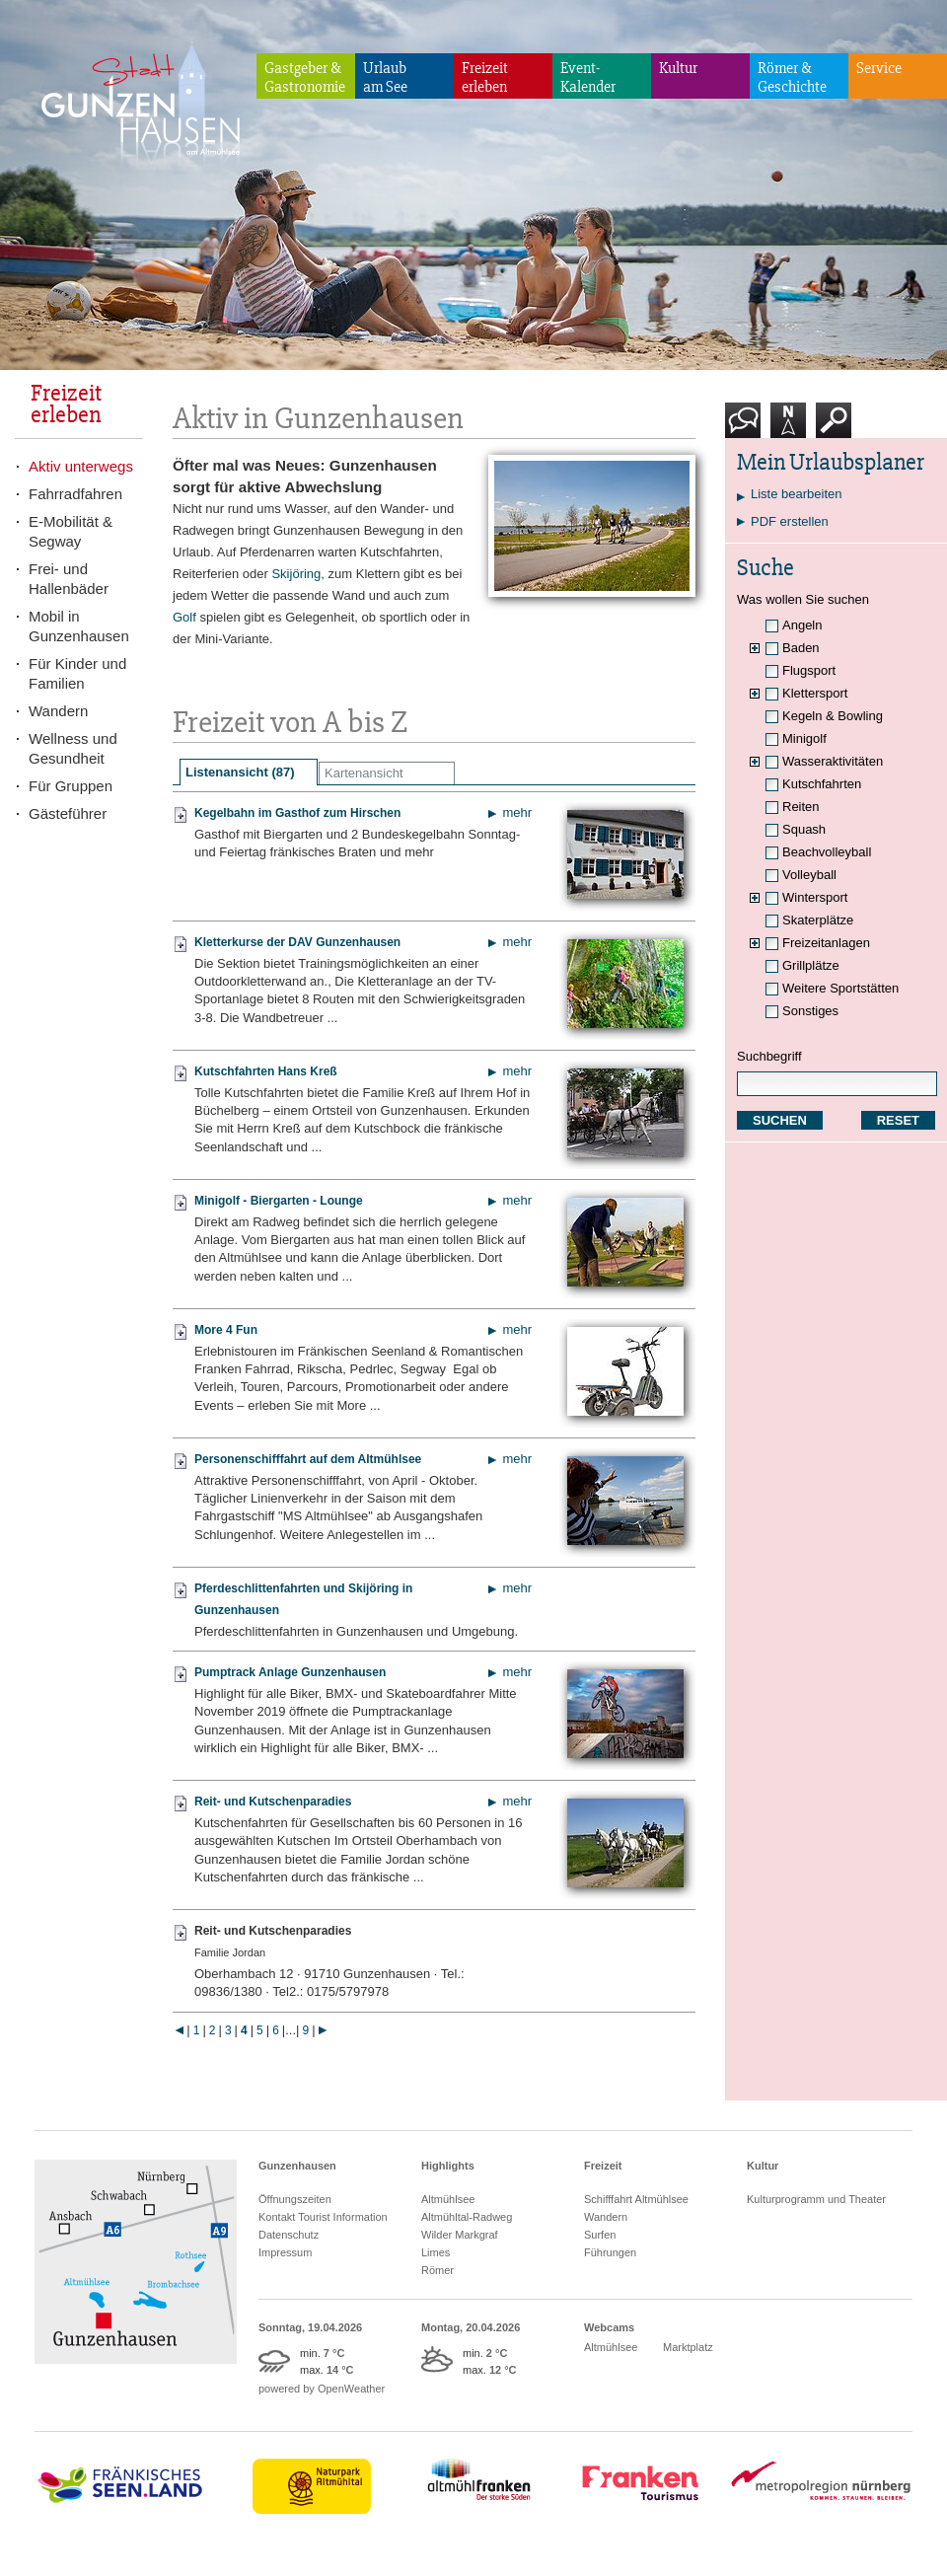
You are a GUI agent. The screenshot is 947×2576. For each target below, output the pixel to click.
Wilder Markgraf (459, 2235)
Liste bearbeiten (796, 493)
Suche (834, 428)
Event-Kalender (588, 77)
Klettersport (814, 693)
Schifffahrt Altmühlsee (636, 2199)
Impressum (285, 2252)
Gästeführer (68, 813)
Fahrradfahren (75, 493)
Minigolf (804, 738)
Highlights (447, 2165)
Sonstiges (810, 1010)
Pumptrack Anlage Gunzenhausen (290, 1672)
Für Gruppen (70, 785)
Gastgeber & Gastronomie (304, 77)
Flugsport (809, 670)
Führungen (610, 2252)
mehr (517, 812)
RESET (898, 1120)
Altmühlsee (447, 2199)
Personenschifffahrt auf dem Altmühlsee (307, 1459)
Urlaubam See (385, 77)
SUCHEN (780, 1120)
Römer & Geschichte (792, 77)
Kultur (678, 68)
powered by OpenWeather (321, 2388)
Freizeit (603, 2165)
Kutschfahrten (821, 783)
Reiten (801, 806)
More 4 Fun (225, 1330)
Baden (801, 647)
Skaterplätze (817, 920)
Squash (804, 829)
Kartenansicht (364, 773)
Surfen (600, 2235)
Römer (437, 2270)
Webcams (609, 2327)
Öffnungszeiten (294, 2199)
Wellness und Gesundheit (73, 748)
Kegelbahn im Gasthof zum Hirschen (297, 813)
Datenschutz (288, 2235)
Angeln (802, 625)
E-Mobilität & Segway (70, 531)
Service (879, 68)
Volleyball (809, 874)
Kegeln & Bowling (832, 715)
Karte (788, 428)
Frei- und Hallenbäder (69, 578)
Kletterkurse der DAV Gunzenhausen (297, 942)
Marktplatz (688, 2347)
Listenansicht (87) (240, 772)
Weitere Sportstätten (840, 988)
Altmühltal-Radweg (466, 2217)
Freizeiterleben (485, 77)
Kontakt (746, 428)
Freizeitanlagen (826, 942)
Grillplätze (810, 965)
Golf (184, 617)
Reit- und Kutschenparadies (272, 1801)
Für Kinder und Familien (77, 673)
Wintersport (814, 897)
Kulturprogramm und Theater (816, 2199)
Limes (435, 2252)
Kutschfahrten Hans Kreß (265, 1071)
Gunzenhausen (297, 2165)
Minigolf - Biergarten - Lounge (278, 1201)
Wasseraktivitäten (832, 761)
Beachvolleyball (826, 852)
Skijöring (296, 573)
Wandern (58, 710)
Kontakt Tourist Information (323, 2217)
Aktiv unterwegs (81, 466)
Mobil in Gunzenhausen (79, 626)
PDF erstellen (790, 521)
